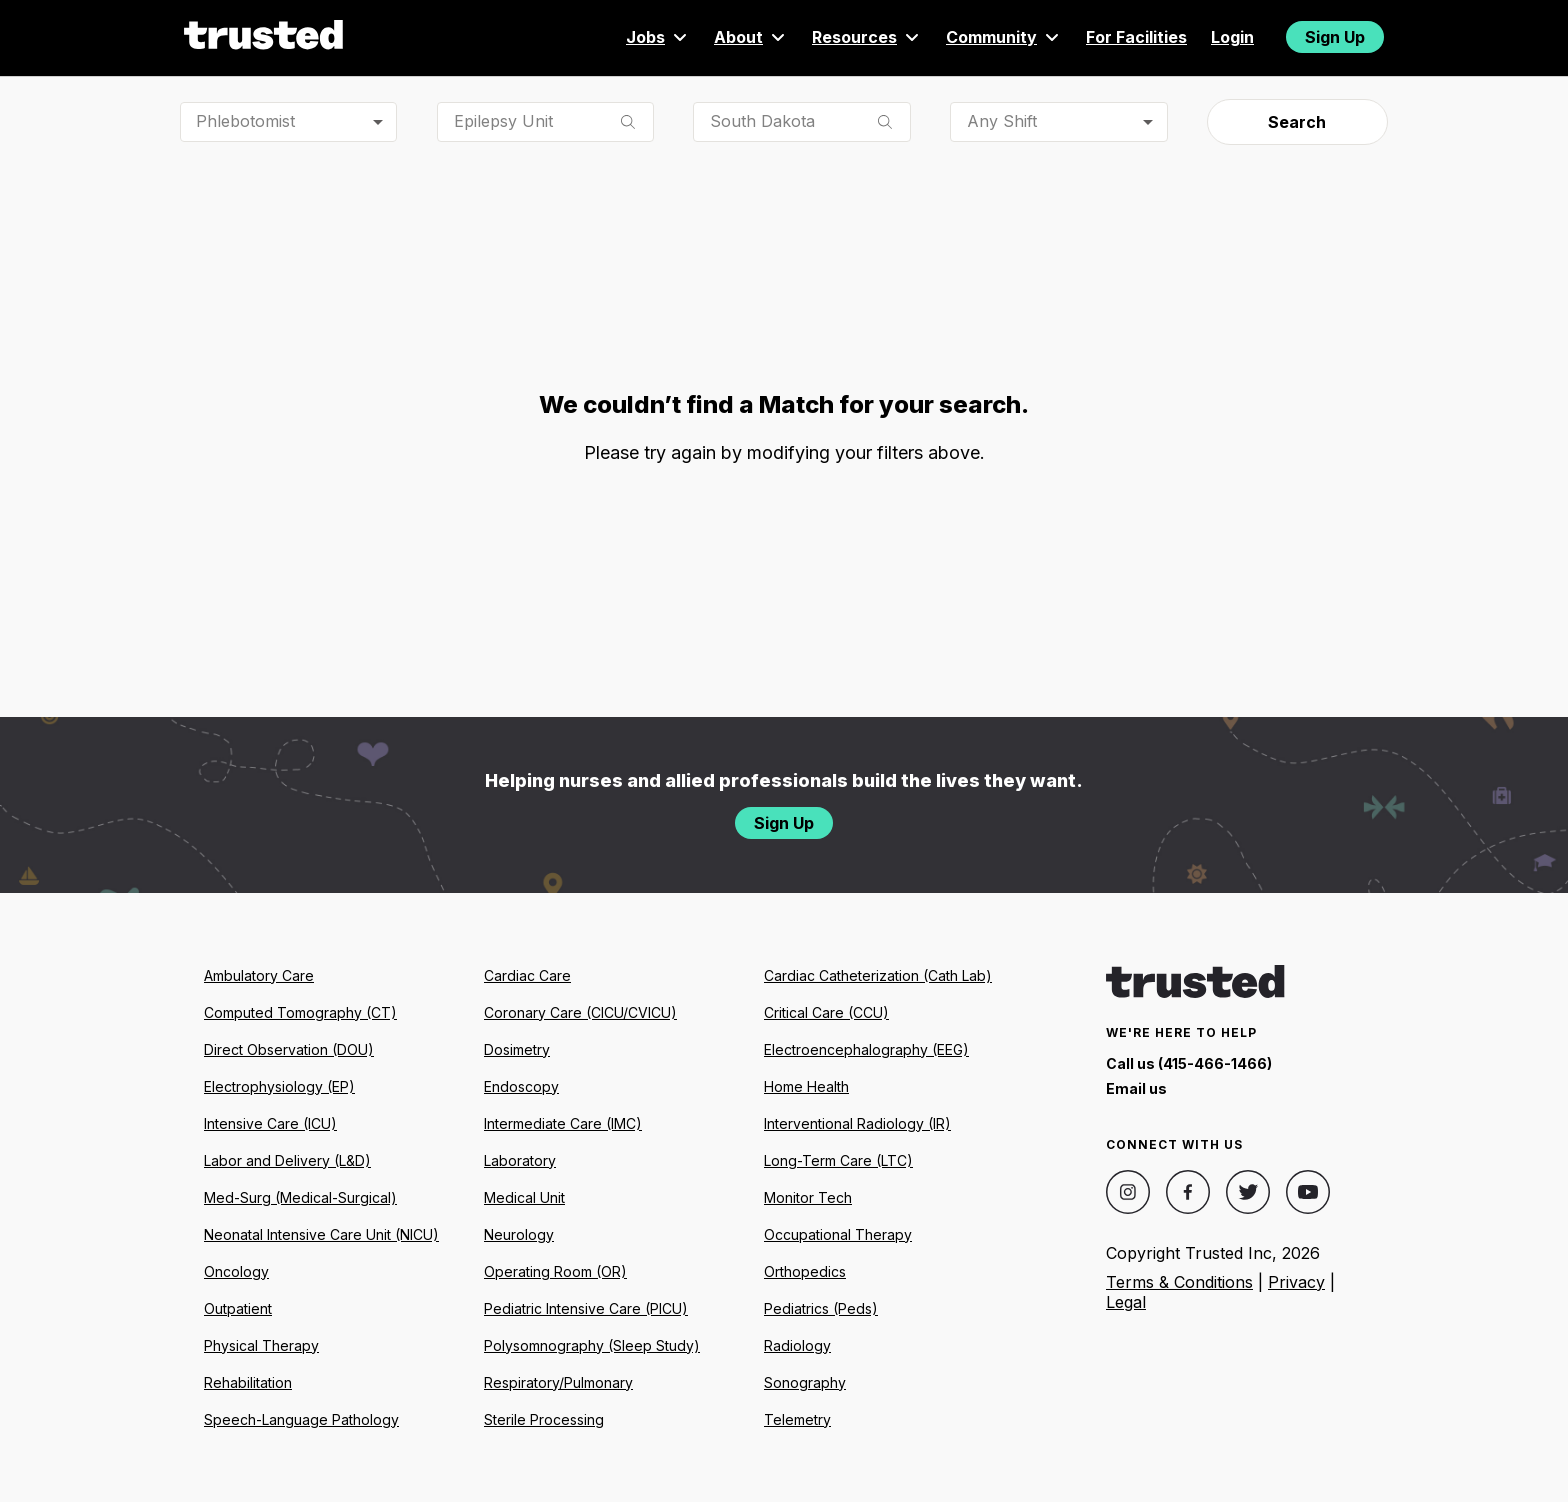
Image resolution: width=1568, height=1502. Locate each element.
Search (1297, 122)
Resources (867, 37)
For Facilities (1136, 37)
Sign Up (1335, 37)
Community (1004, 37)
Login (1232, 37)
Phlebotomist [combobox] (245, 121)
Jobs (658, 37)
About (751, 37)
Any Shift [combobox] (1002, 121)
